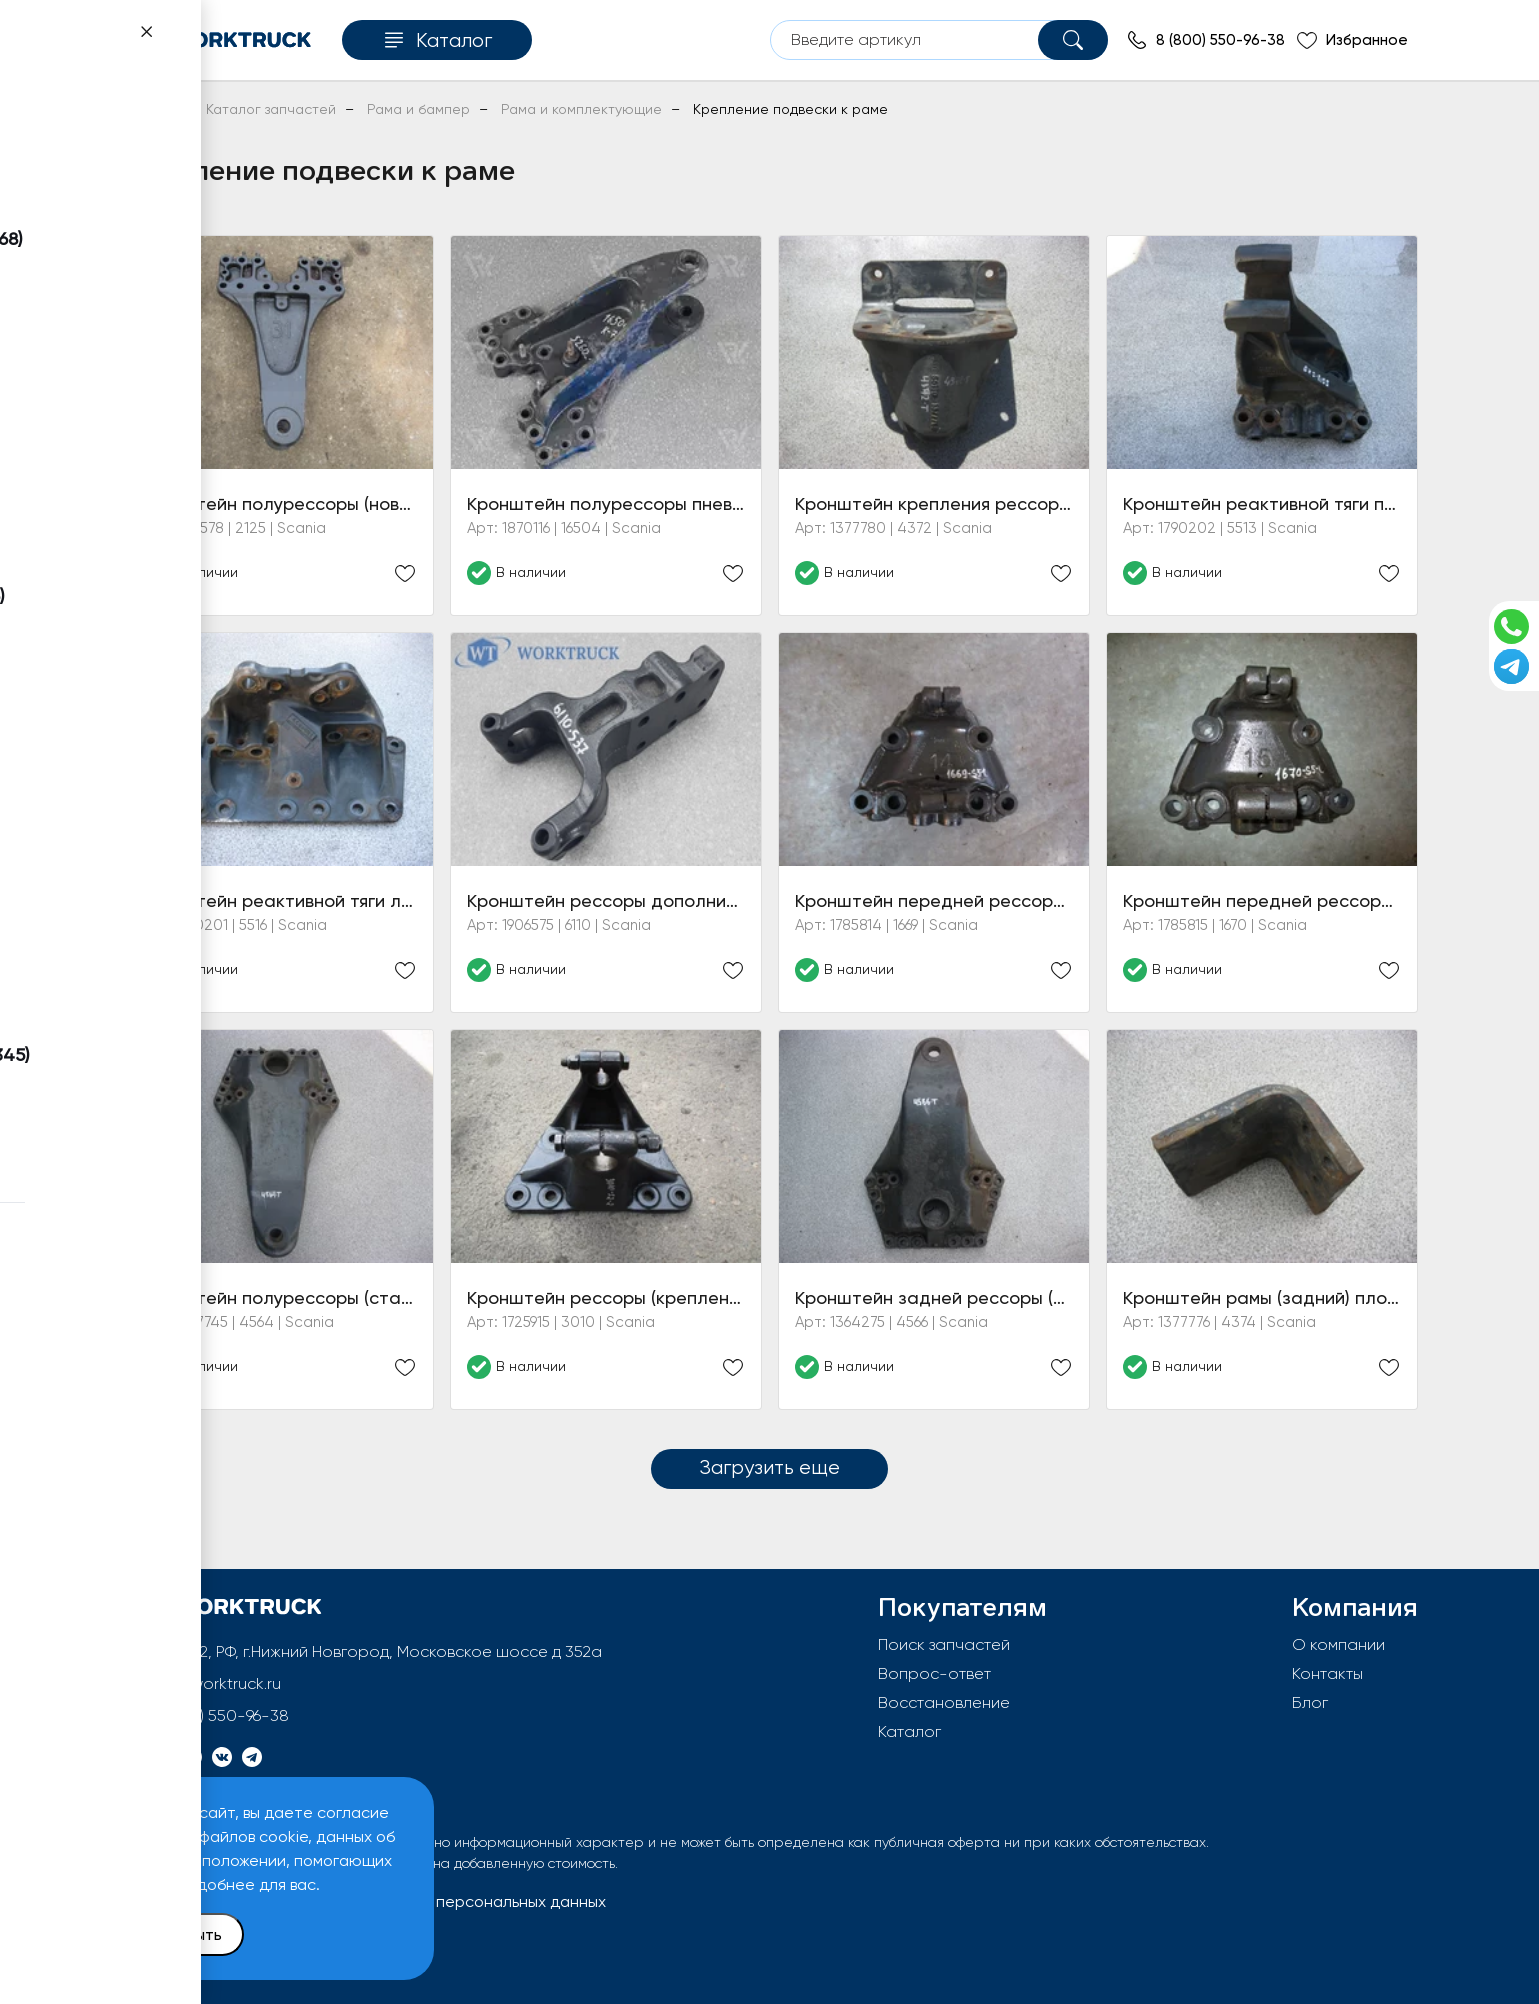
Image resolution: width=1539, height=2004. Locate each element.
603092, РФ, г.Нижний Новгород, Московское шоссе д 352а (377, 1651)
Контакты (1327, 1673)
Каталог (909, 1731)
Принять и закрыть (151, 1934)
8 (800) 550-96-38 (219, 1715)
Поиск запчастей (944, 1644)
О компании (1338, 1644)
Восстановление (944, 1702)
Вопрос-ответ (934, 1673)
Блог (1310, 1702)
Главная (148, 109)
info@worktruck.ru (215, 1683)
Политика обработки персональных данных (438, 1901)
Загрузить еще (769, 1467)
